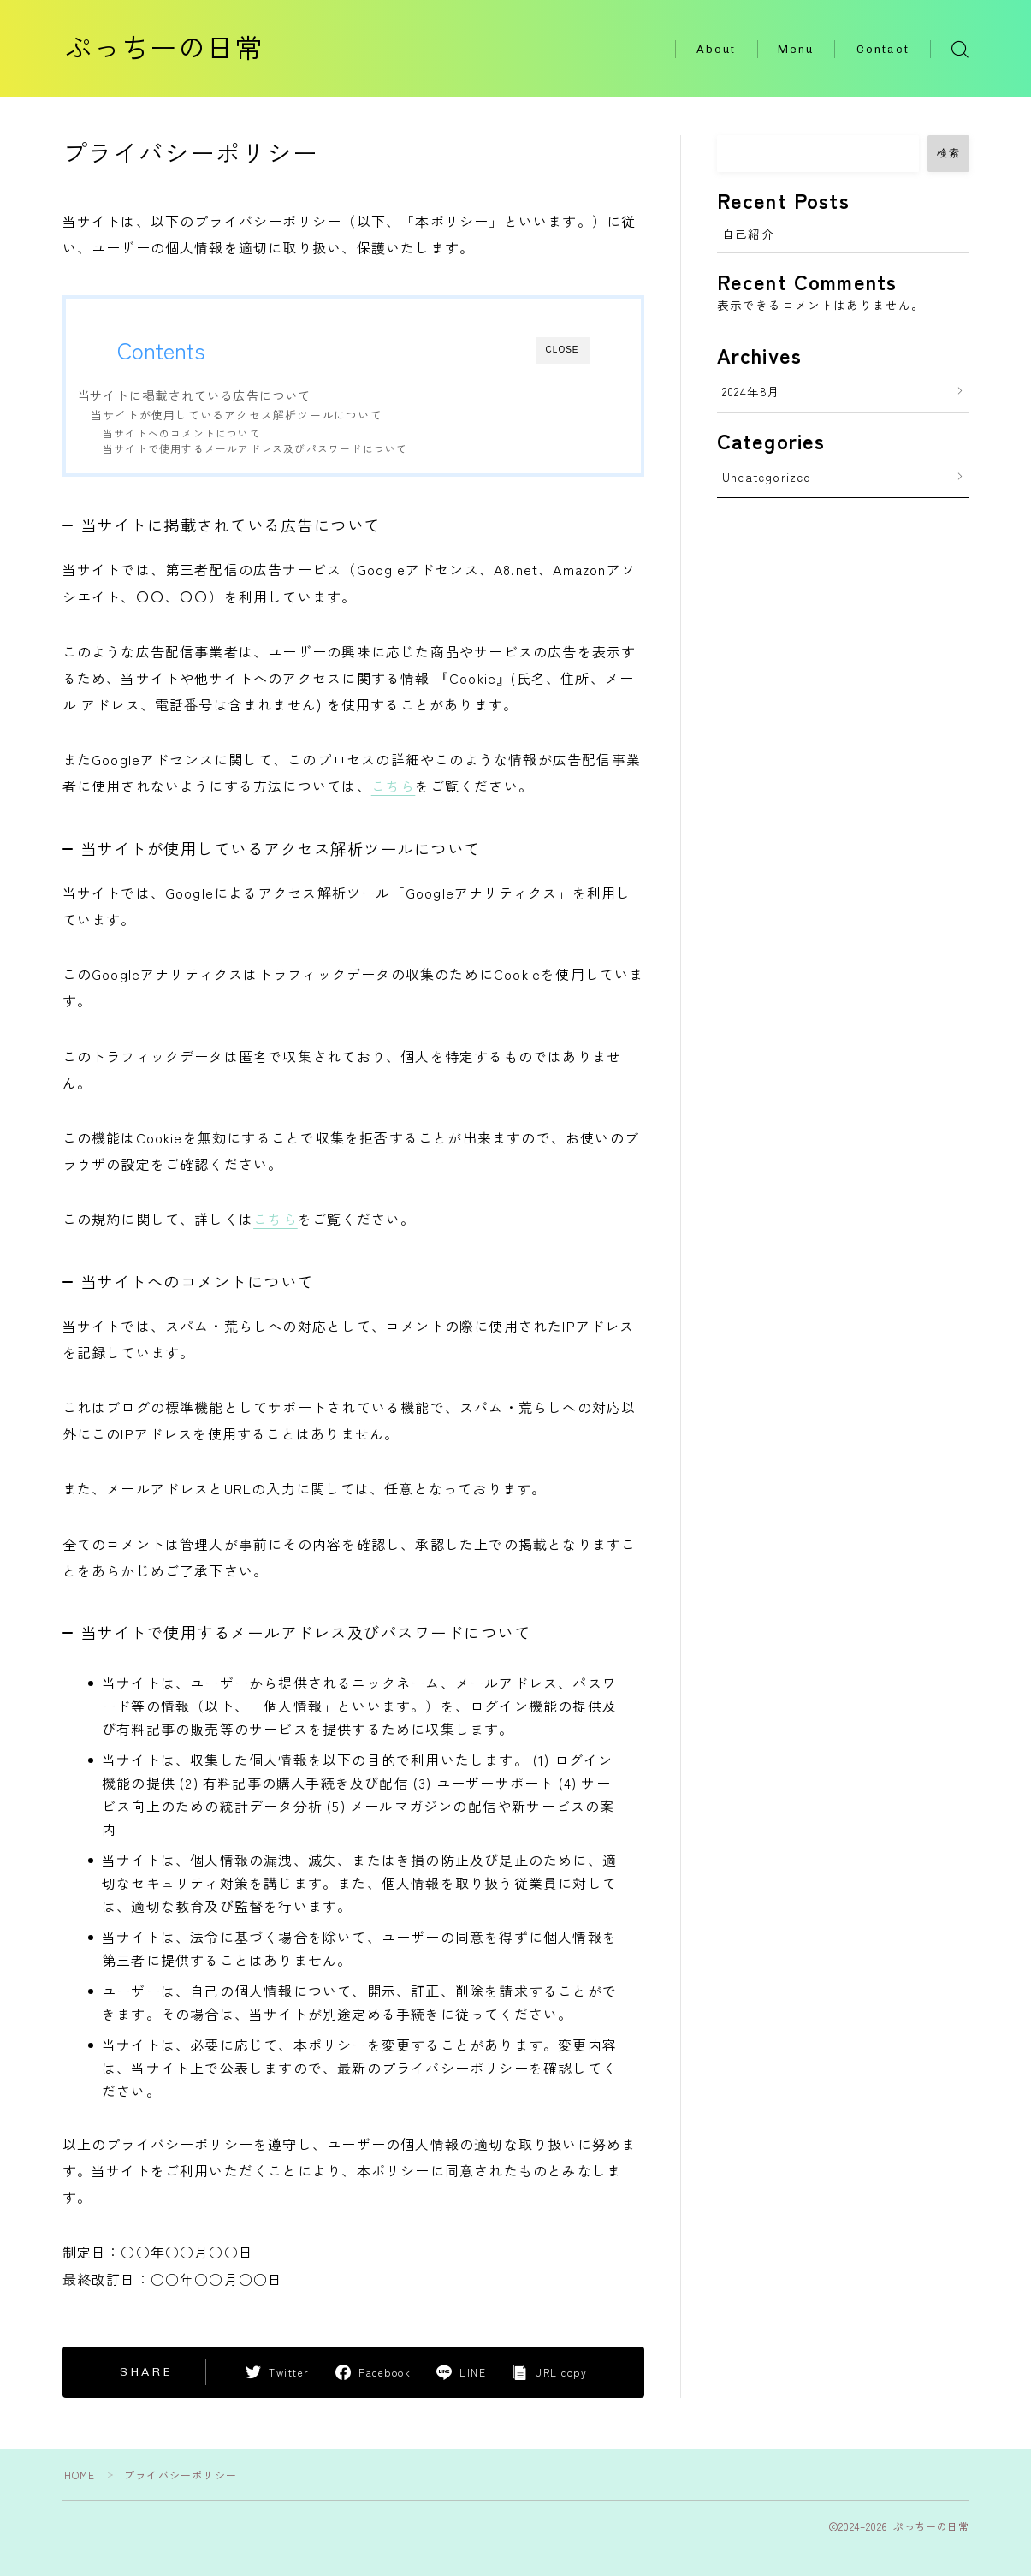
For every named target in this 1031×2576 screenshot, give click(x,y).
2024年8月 (751, 391)
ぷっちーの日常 (176, 49)
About (716, 49)
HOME (80, 2473)
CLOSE (562, 349)
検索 (948, 153)
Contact (883, 49)
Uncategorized (767, 476)
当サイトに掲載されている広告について (194, 395)
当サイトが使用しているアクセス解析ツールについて (236, 415)
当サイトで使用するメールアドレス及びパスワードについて (255, 448)
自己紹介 (748, 233)
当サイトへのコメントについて (182, 432)
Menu (796, 49)
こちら (393, 785)
